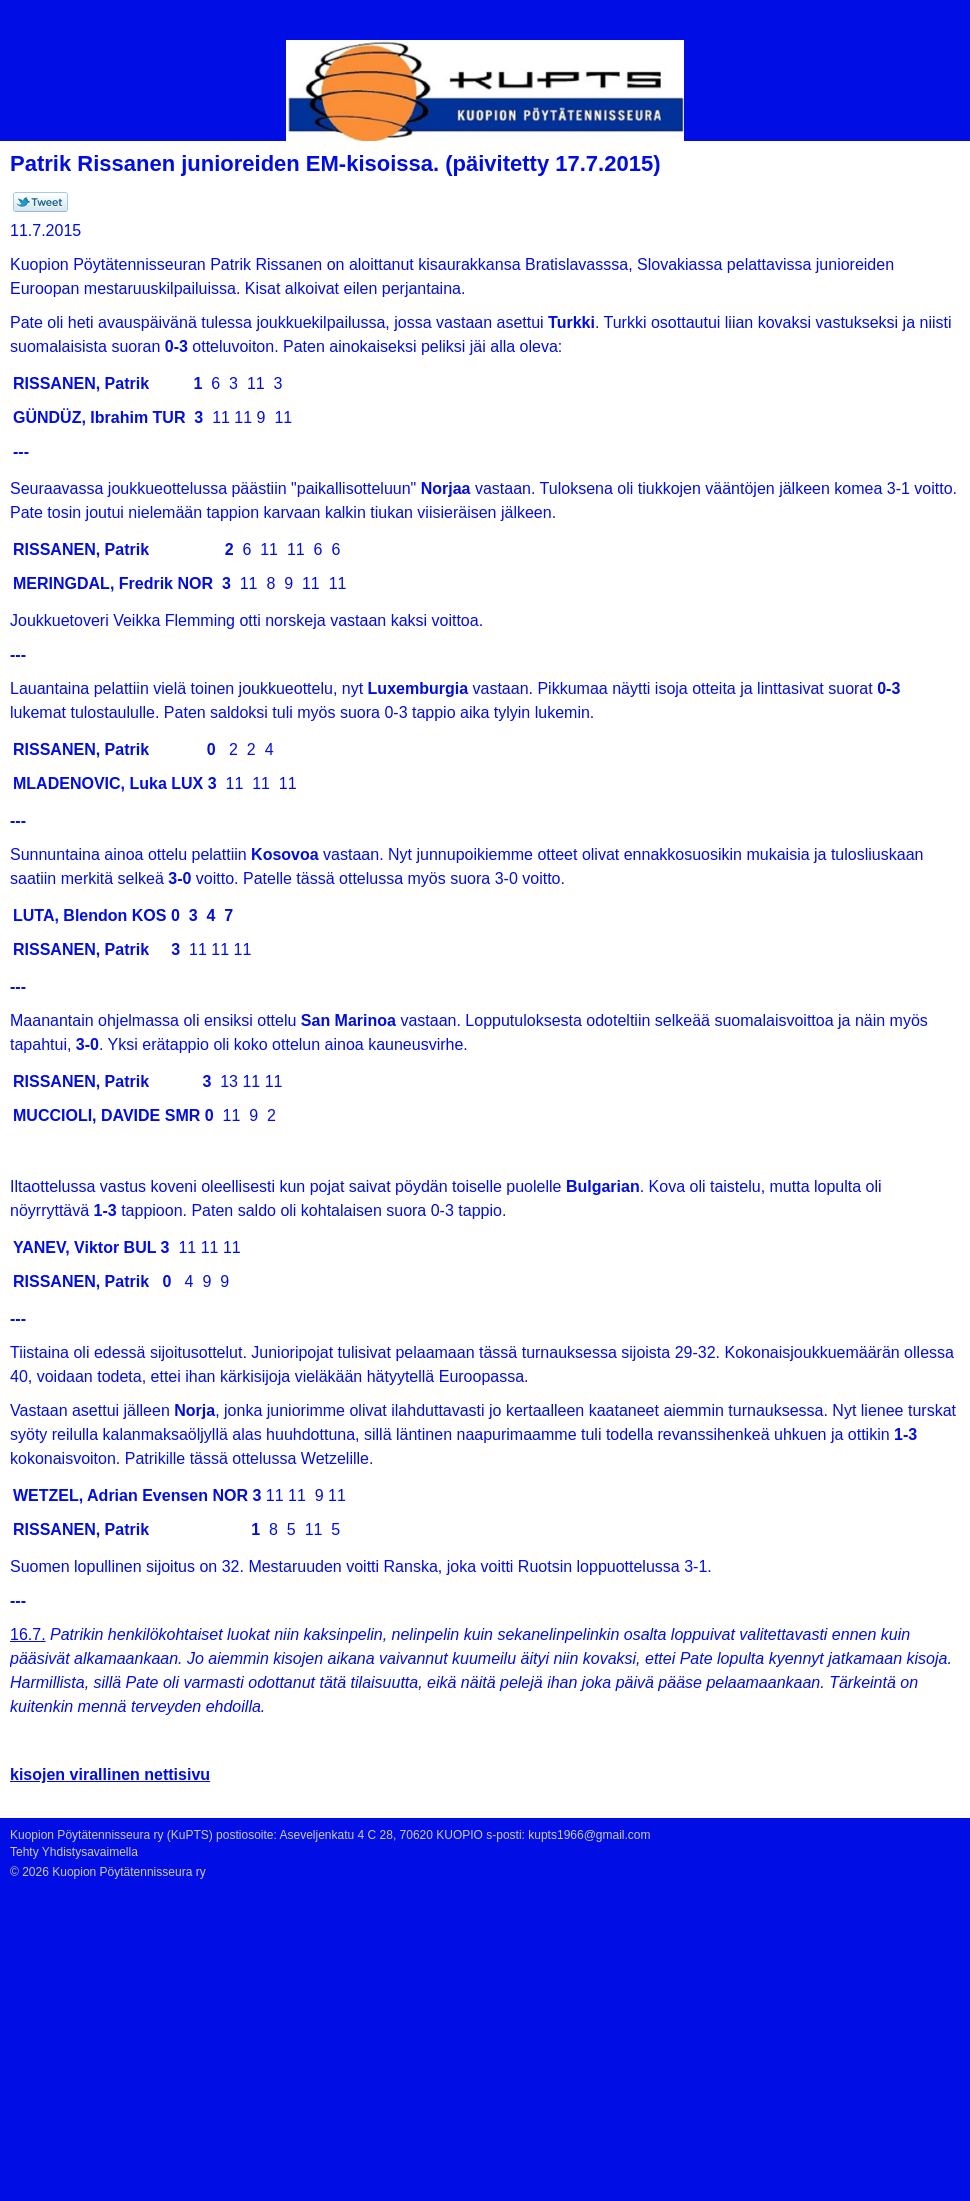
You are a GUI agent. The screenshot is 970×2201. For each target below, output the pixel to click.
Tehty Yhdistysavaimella (74, 1852)
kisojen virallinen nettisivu (110, 1774)
